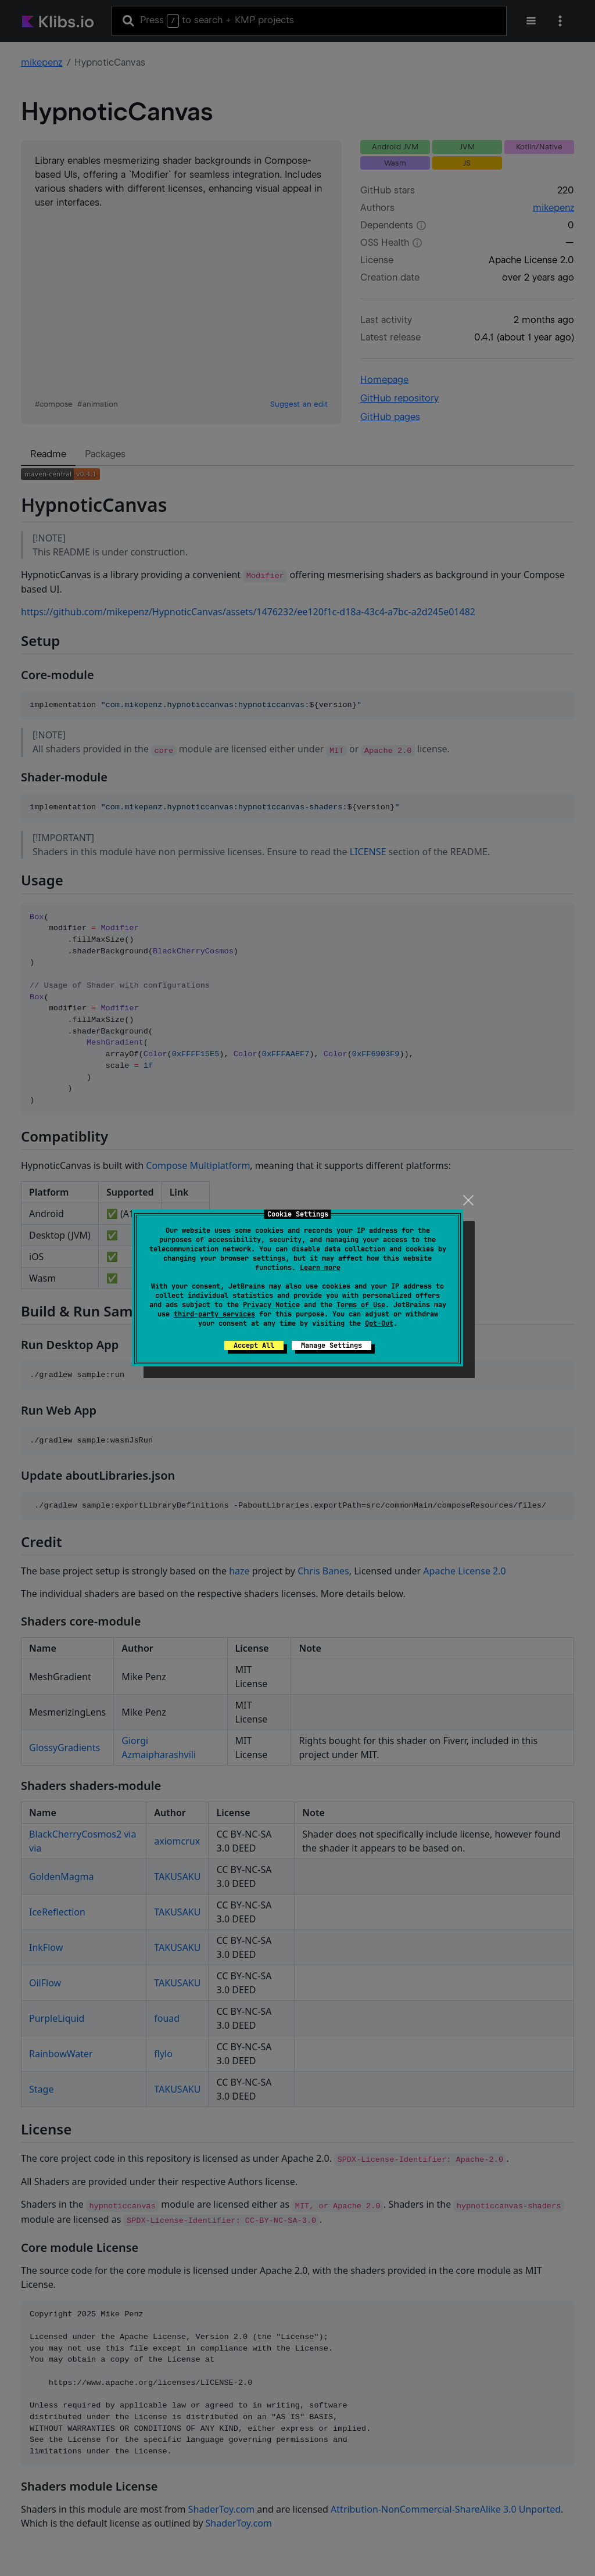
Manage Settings (331, 1345)
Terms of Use (360, 1304)
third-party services (214, 1314)
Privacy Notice (271, 1304)
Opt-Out (379, 1323)
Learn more (320, 1267)
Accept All (254, 1345)
